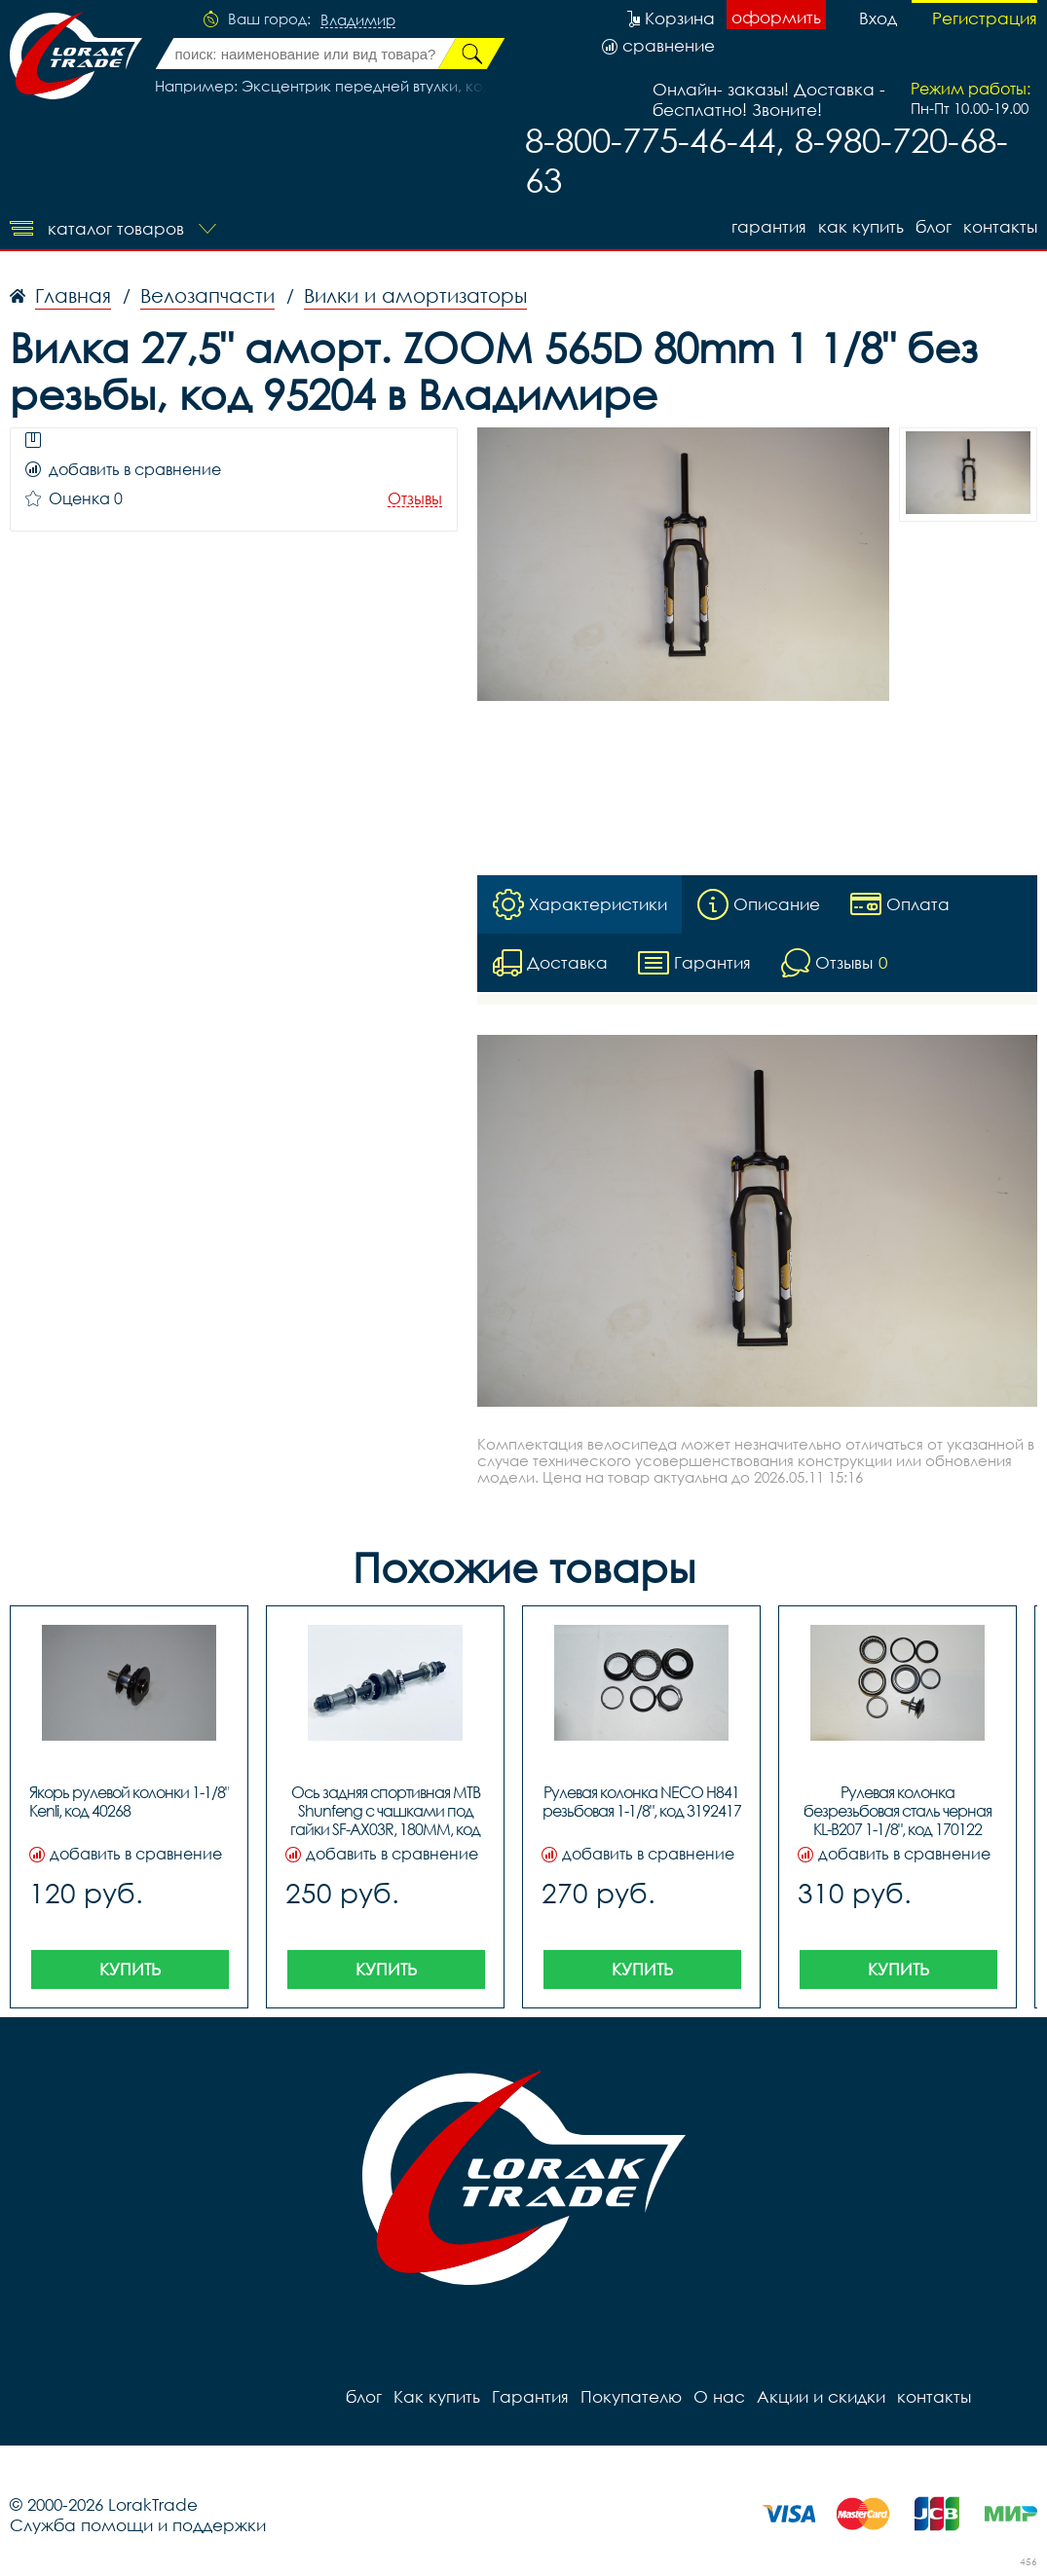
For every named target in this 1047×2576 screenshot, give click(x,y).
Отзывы (415, 499)
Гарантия (768, 226)
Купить (130, 1969)
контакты (1000, 226)
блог (934, 226)
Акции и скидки (821, 2396)
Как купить (861, 226)
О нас (719, 2396)
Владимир (357, 20)
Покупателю (631, 2396)
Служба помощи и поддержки (138, 2525)
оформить (776, 17)
